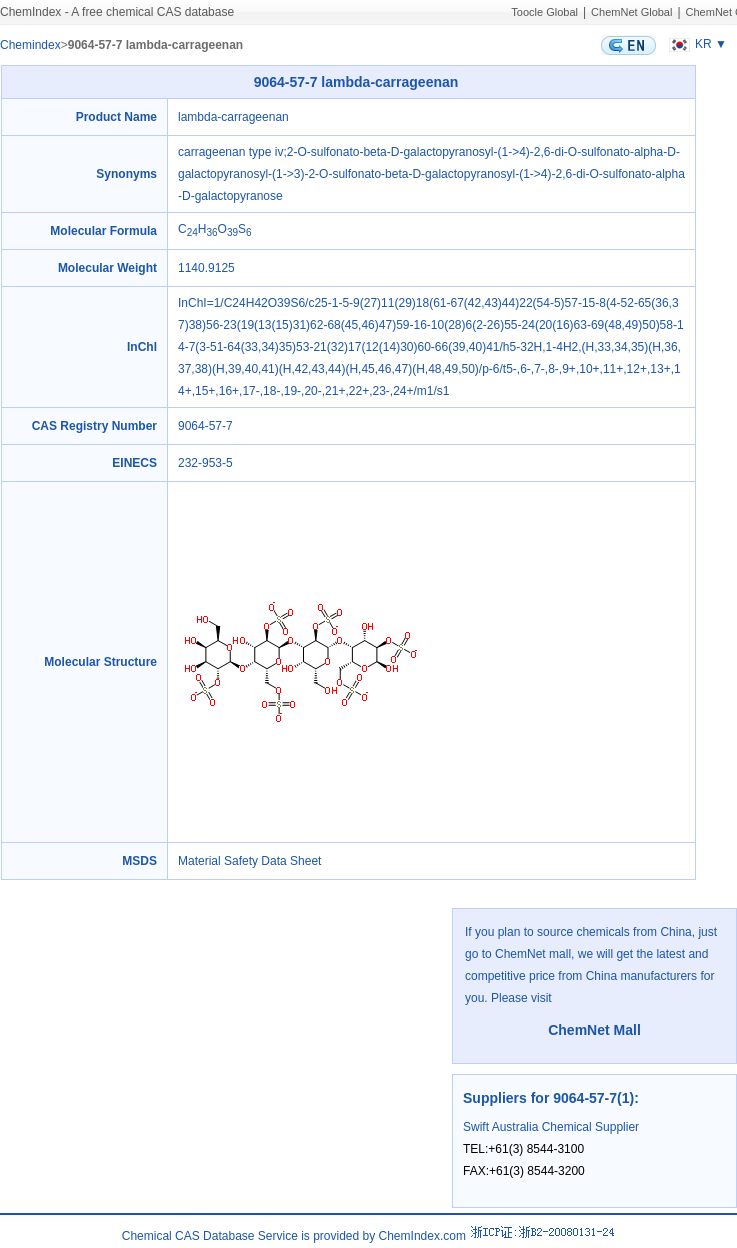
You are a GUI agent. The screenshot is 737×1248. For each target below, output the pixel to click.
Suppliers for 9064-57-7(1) (548, 1098)
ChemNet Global (631, 12)
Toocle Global (544, 12)
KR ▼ (695, 44)
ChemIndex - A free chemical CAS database (117, 12)
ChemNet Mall (594, 1030)
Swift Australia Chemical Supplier (551, 1127)
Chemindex (30, 45)
